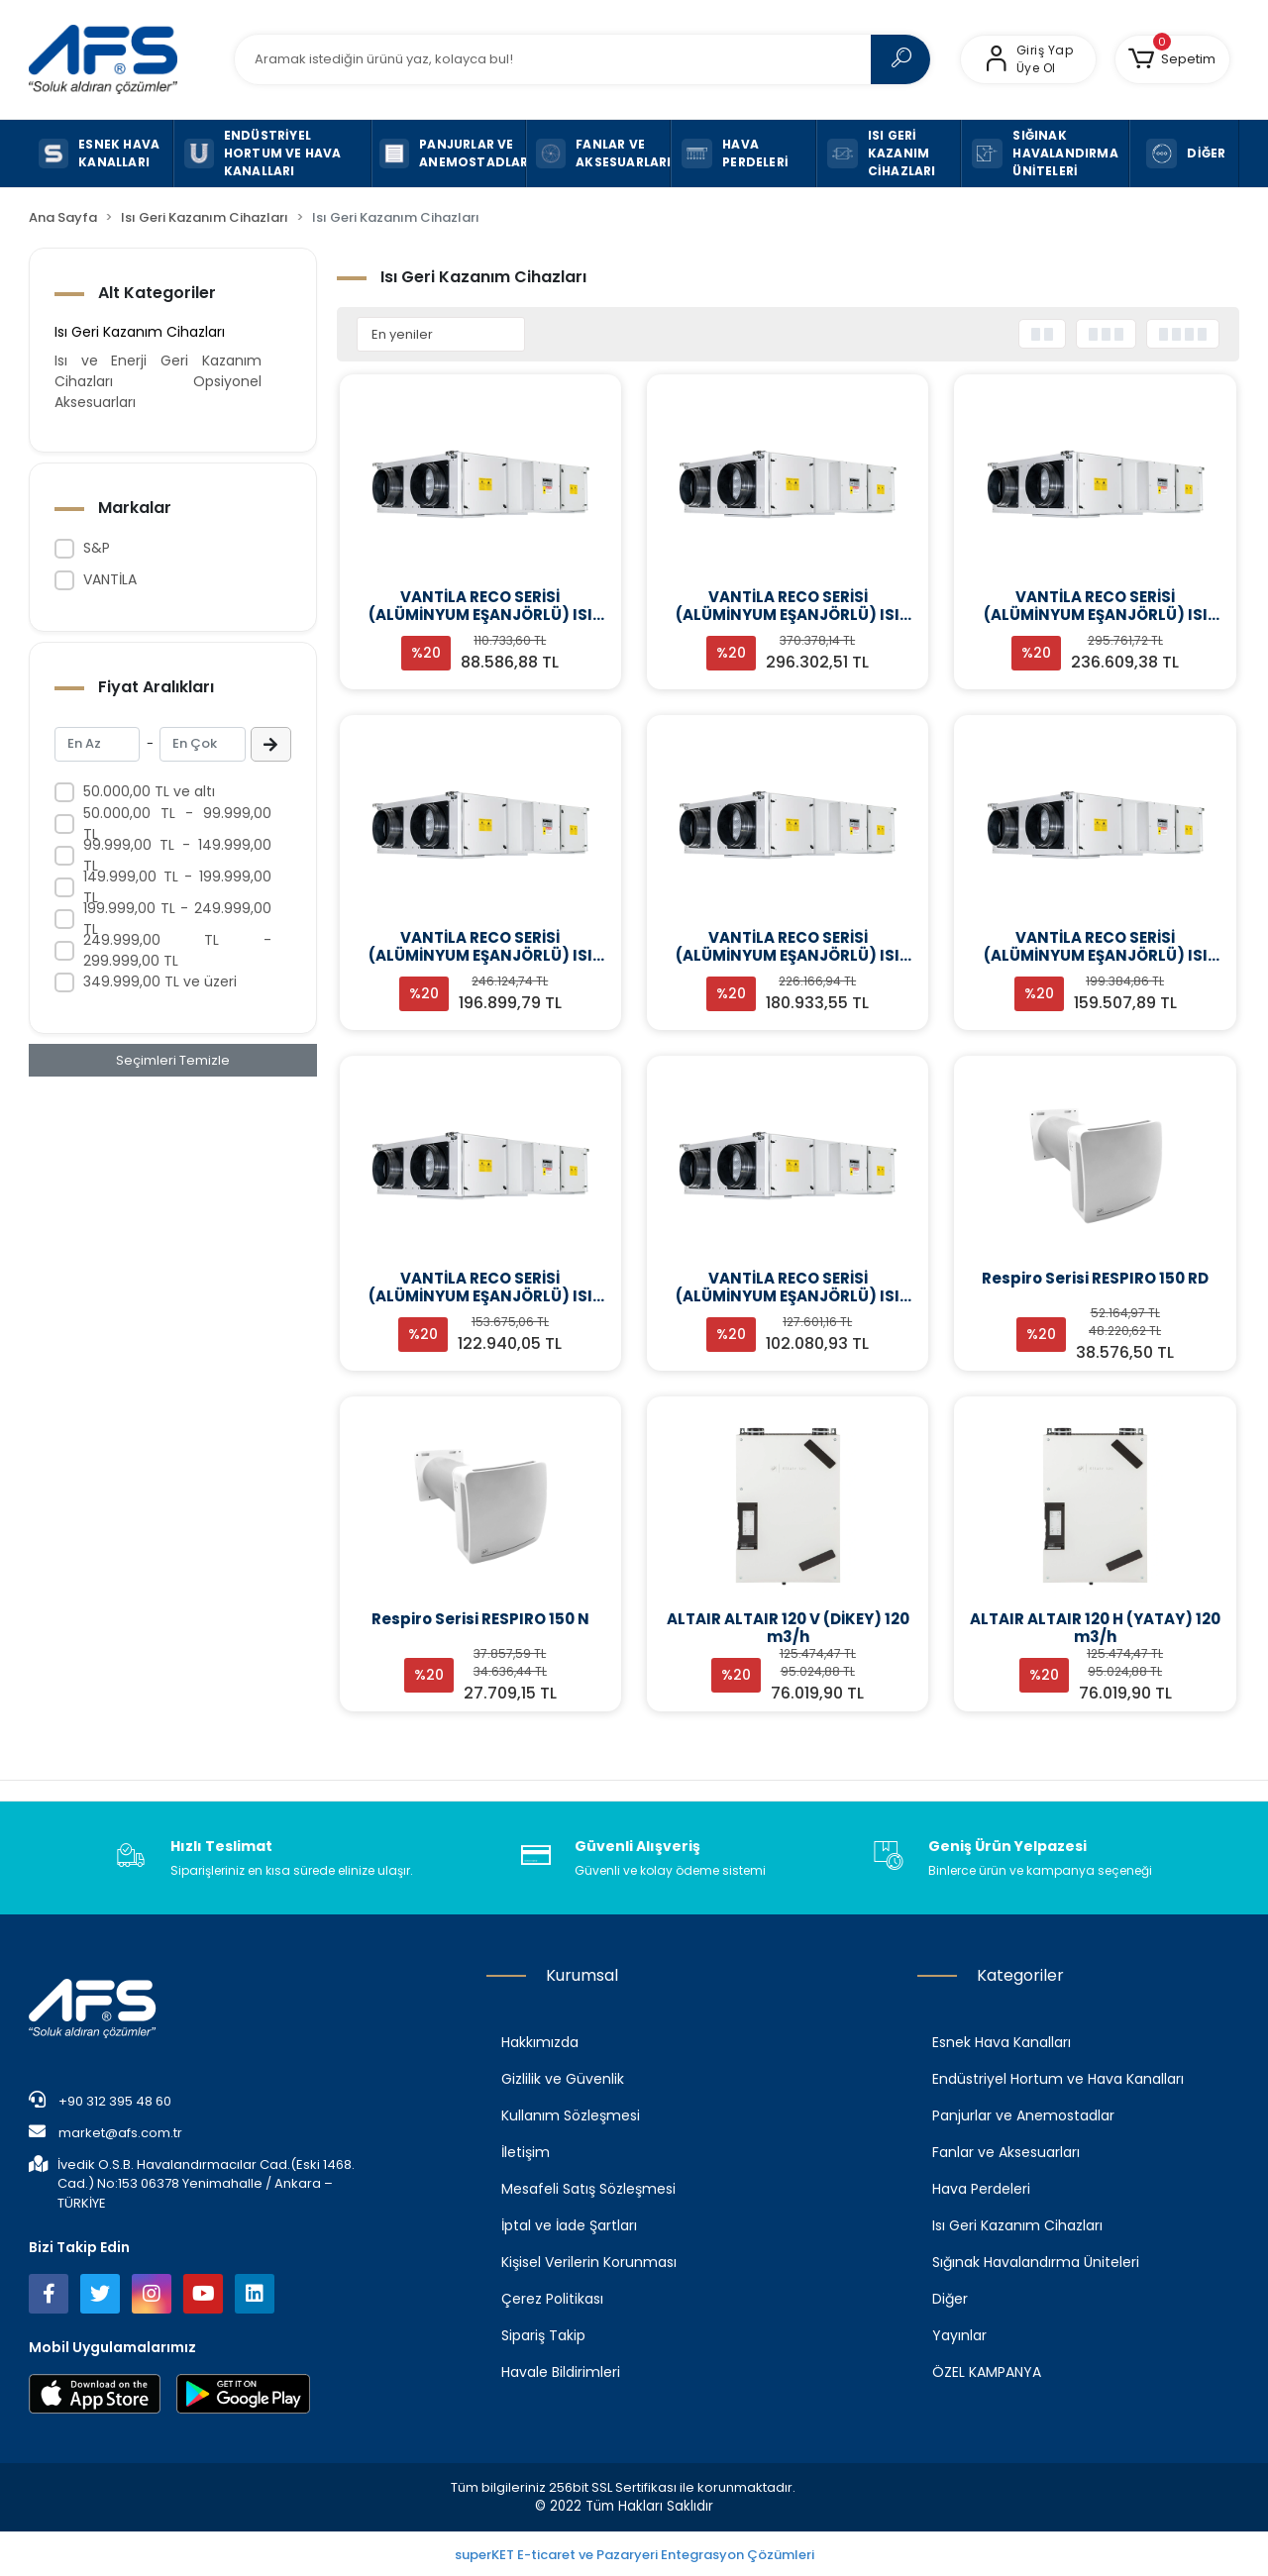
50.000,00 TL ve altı (149, 791)
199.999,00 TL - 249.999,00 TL (177, 918)
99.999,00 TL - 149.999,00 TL (177, 855)
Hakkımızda (540, 2042)
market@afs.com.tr (105, 2132)
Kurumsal (582, 1975)
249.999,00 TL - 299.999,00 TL (177, 950)
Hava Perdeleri (981, 2189)
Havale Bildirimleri (560, 2372)
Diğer (950, 2299)
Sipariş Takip (543, 2335)
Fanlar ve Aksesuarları (1006, 2152)
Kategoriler (1020, 1975)
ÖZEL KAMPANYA (986, 2372)
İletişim (525, 2152)
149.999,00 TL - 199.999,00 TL (177, 887)
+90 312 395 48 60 (100, 2101)
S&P (96, 548)
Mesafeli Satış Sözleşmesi (588, 2189)
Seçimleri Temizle (173, 1060)
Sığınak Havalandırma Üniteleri (1035, 2262)
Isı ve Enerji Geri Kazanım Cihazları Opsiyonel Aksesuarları (157, 381)
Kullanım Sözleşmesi (570, 2115)
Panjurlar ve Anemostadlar (1023, 2115)
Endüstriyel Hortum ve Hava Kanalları (1058, 2079)
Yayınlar (959, 2335)
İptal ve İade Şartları (569, 2225)
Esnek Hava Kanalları (1001, 2042)
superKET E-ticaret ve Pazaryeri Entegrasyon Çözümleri (634, 2554)
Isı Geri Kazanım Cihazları (139, 332)
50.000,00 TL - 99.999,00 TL (177, 823)
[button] (1172, 59)
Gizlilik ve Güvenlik (562, 2079)
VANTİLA (110, 579)
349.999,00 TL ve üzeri (160, 981)
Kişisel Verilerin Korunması (589, 2262)
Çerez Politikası (552, 2299)
